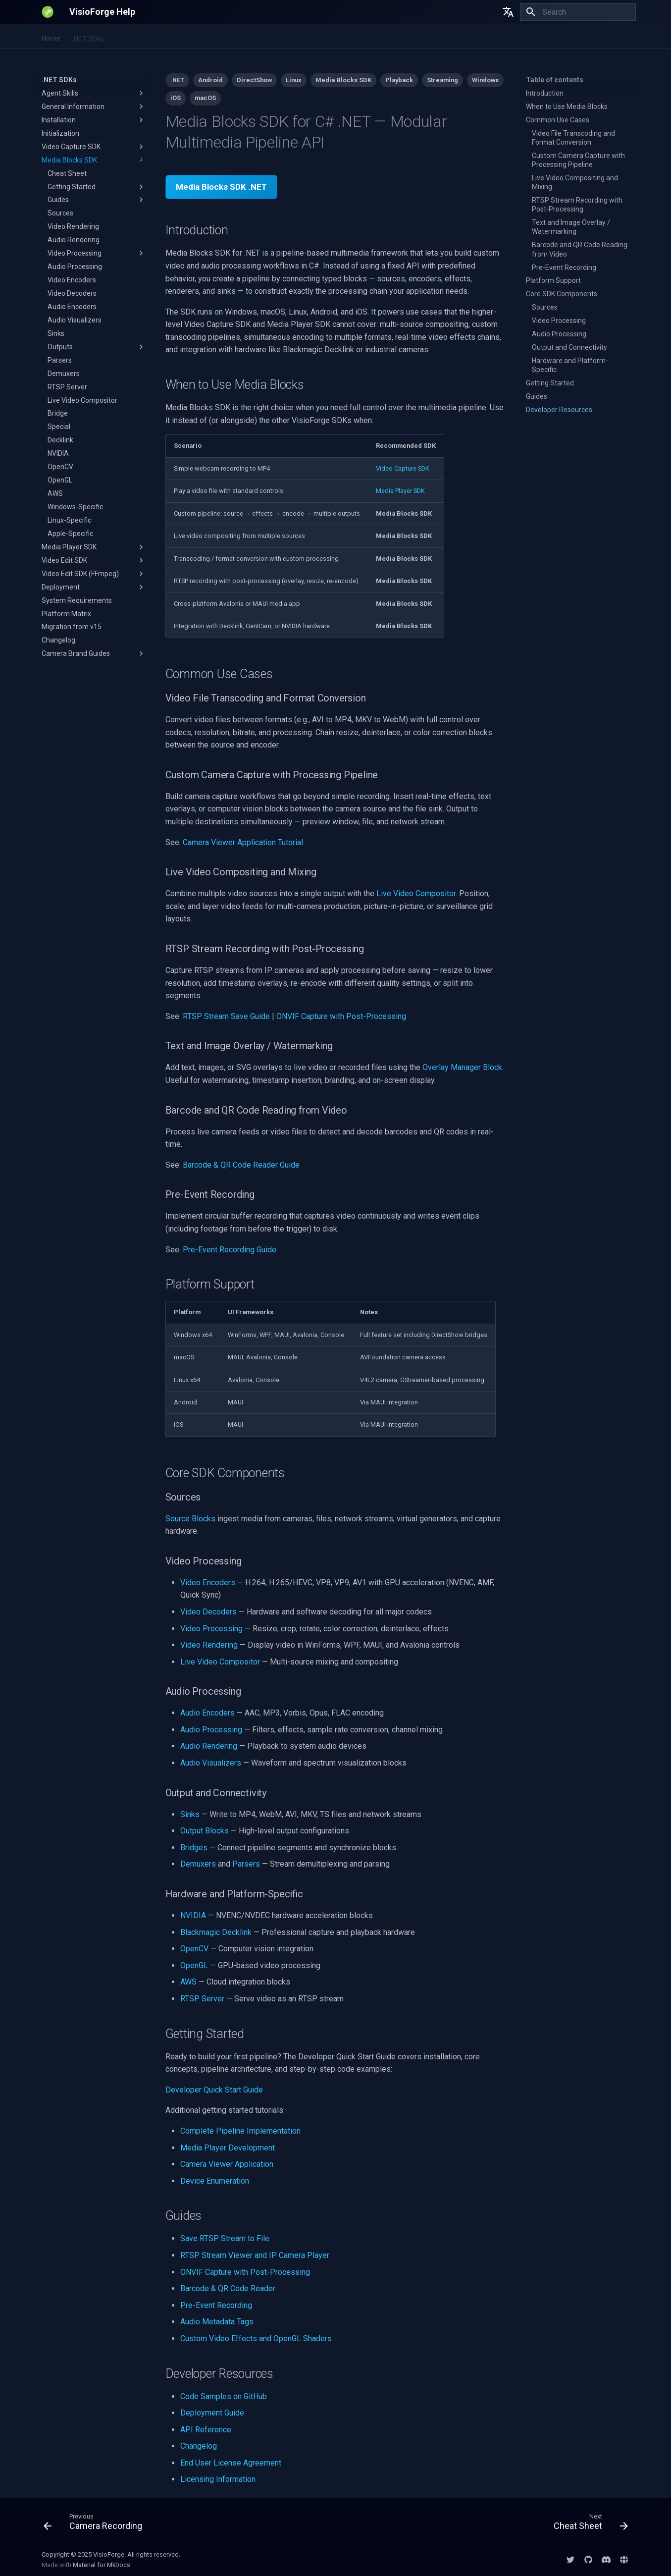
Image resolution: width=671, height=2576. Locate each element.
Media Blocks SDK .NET (221, 187)
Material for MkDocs (101, 2565)
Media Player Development (227, 2147)
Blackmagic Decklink (216, 1932)
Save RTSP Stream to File (224, 2238)
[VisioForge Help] (47, 12)
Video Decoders (208, 1611)
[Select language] (508, 12)
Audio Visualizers (210, 1763)
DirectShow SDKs (386, 37)
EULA (433, 37)
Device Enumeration (214, 2181)
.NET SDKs (88, 37)
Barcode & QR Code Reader (227, 2288)
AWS (188, 1981)
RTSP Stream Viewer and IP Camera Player (254, 2255)
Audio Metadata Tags (217, 2321)
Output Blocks (204, 1830)
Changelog (198, 2446)
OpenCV (194, 1948)
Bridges (193, 1847)
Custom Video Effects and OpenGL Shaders (256, 2338)
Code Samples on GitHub (223, 2396)
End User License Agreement (230, 2463)
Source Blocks (190, 1518)
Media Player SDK (400, 490)
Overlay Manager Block (462, 1067)
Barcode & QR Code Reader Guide (241, 1165)
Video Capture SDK (402, 468)
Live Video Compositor (416, 893)
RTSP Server (202, 1998)
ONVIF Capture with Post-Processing (341, 1016)
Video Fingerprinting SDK (154, 37)
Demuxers (198, 1864)
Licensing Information (218, 2479)
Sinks (190, 1814)
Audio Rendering (208, 1746)
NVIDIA (193, 1915)
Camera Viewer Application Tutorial (243, 842)
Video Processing (211, 1628)
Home (51, 37)
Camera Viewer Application (226, 2164)
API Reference (205, 2429)
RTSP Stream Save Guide (226, 1016)
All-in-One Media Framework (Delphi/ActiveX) (276, 37)
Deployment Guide (212, 2412)
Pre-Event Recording (216, 2305)
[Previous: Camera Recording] (96, 2524)
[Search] (578, 12)
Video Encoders (207, 1582)
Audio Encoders (207, 1712)
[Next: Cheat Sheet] (588, 2524)
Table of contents (554, 80)
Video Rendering (209, 1645)
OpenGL (194, 1965)
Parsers (246, 1864)
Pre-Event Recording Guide (229, 1249)
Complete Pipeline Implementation (240, 2131)
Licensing (468, 37)
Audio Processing (211, 1729)
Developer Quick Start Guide (214, 2089)
